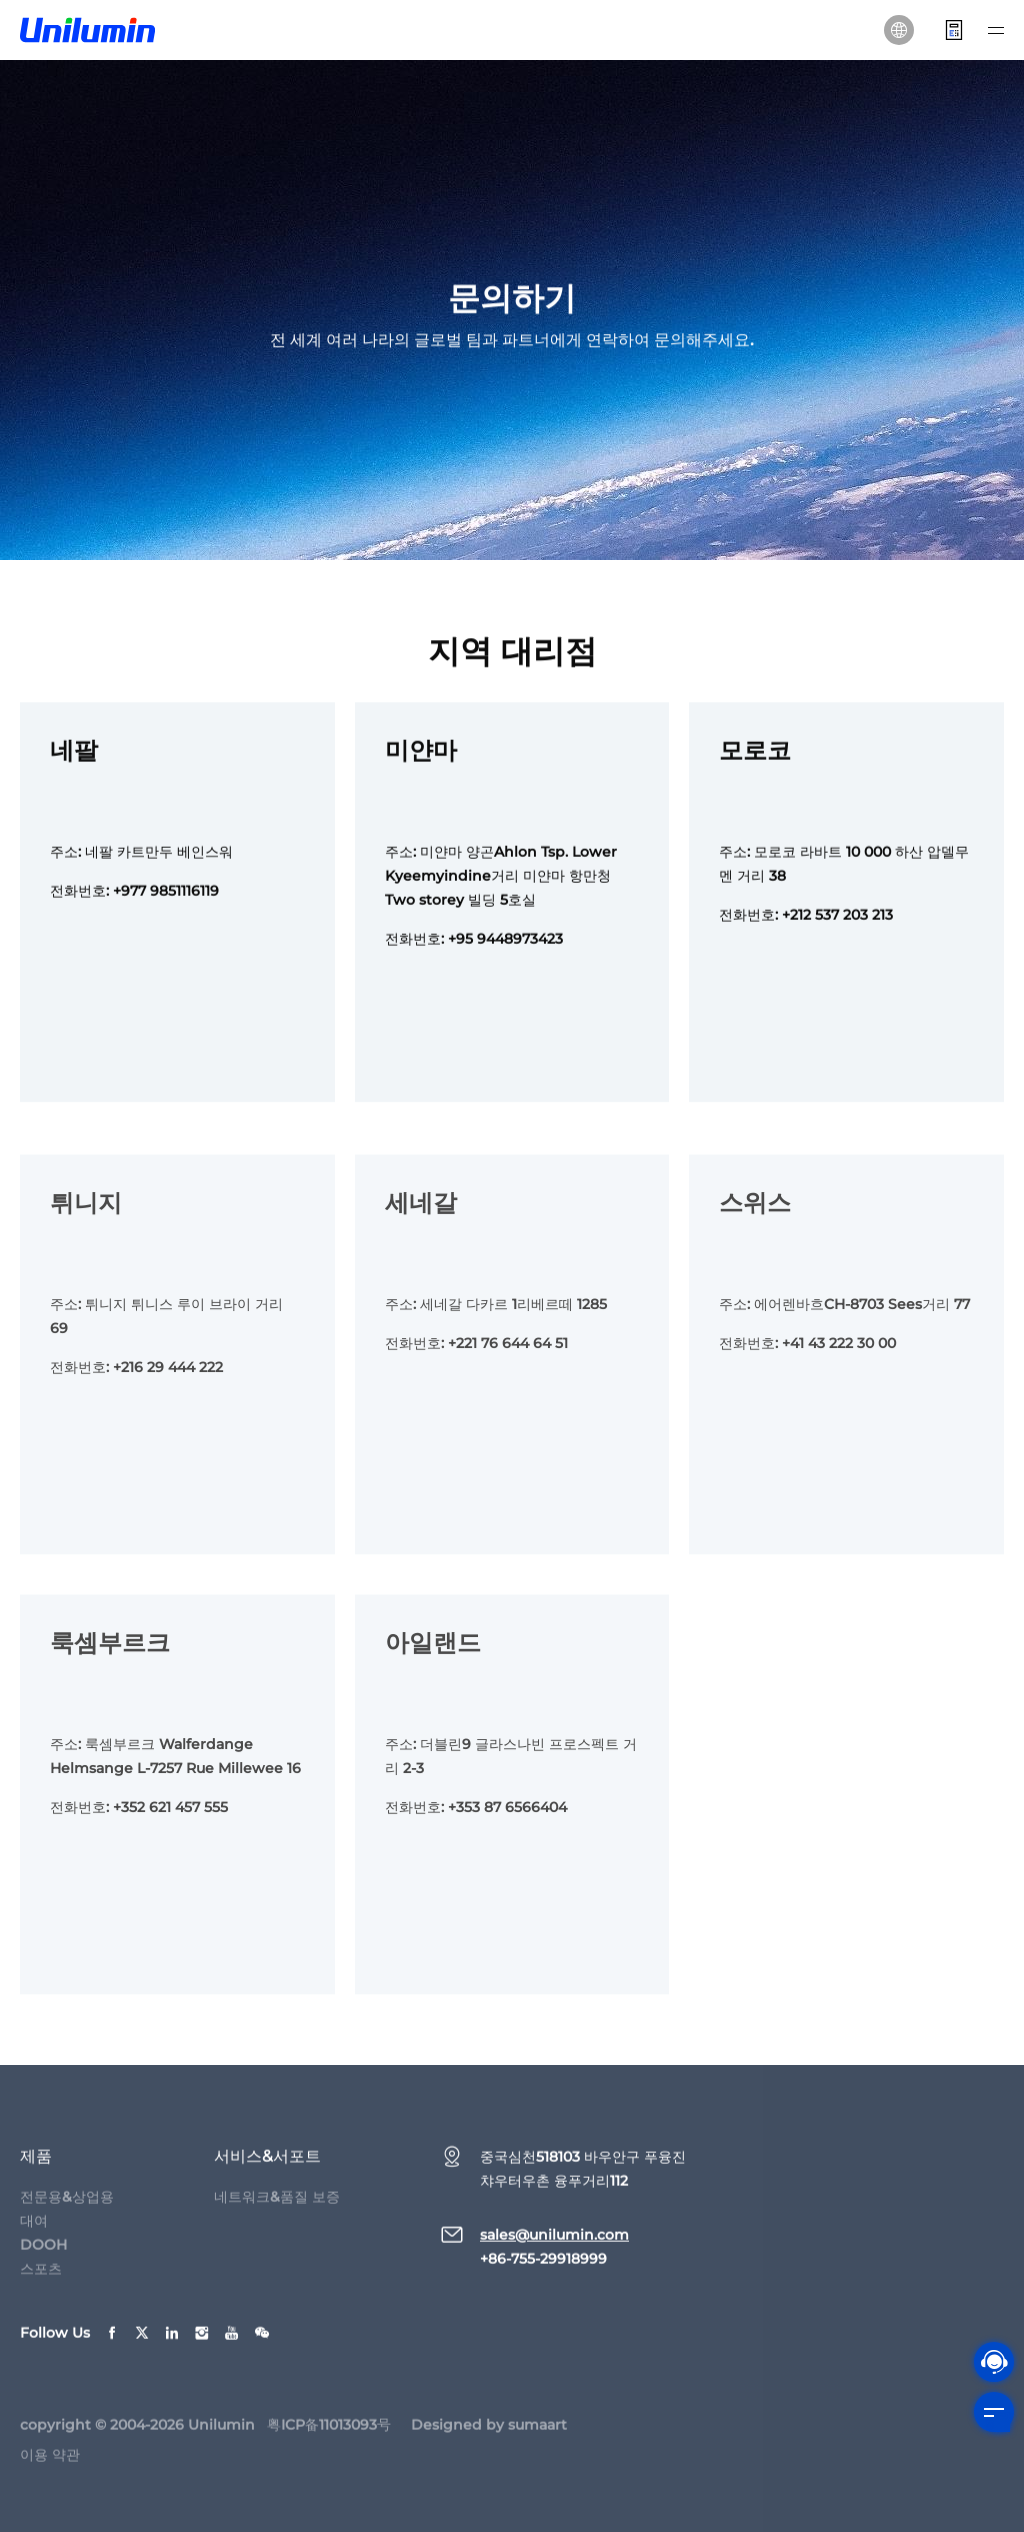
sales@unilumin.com (554, 2244)
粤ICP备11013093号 (329, 2434)
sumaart (537, 2434)
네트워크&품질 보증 (277, 2206)
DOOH (43, 2254)
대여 (34, 2230)
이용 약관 (50, 2464)
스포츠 (41, 2278)
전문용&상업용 (67, 2206)
